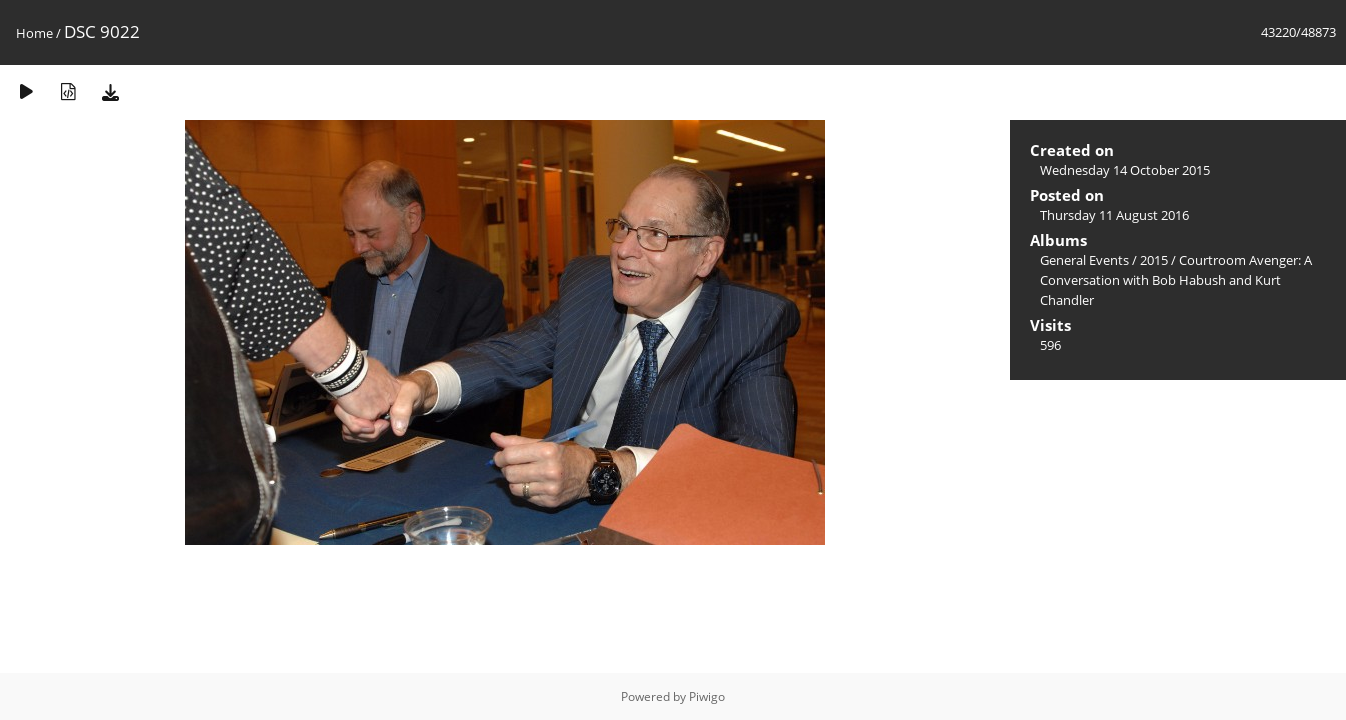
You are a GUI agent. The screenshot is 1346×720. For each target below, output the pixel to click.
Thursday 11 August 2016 (1114, 215)
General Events (1084, 260)
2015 (1154, 260)
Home (34, 33)
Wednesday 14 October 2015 (1125, 170)
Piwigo (707, 696)
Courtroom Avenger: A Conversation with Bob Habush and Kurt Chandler (1176, 280)
